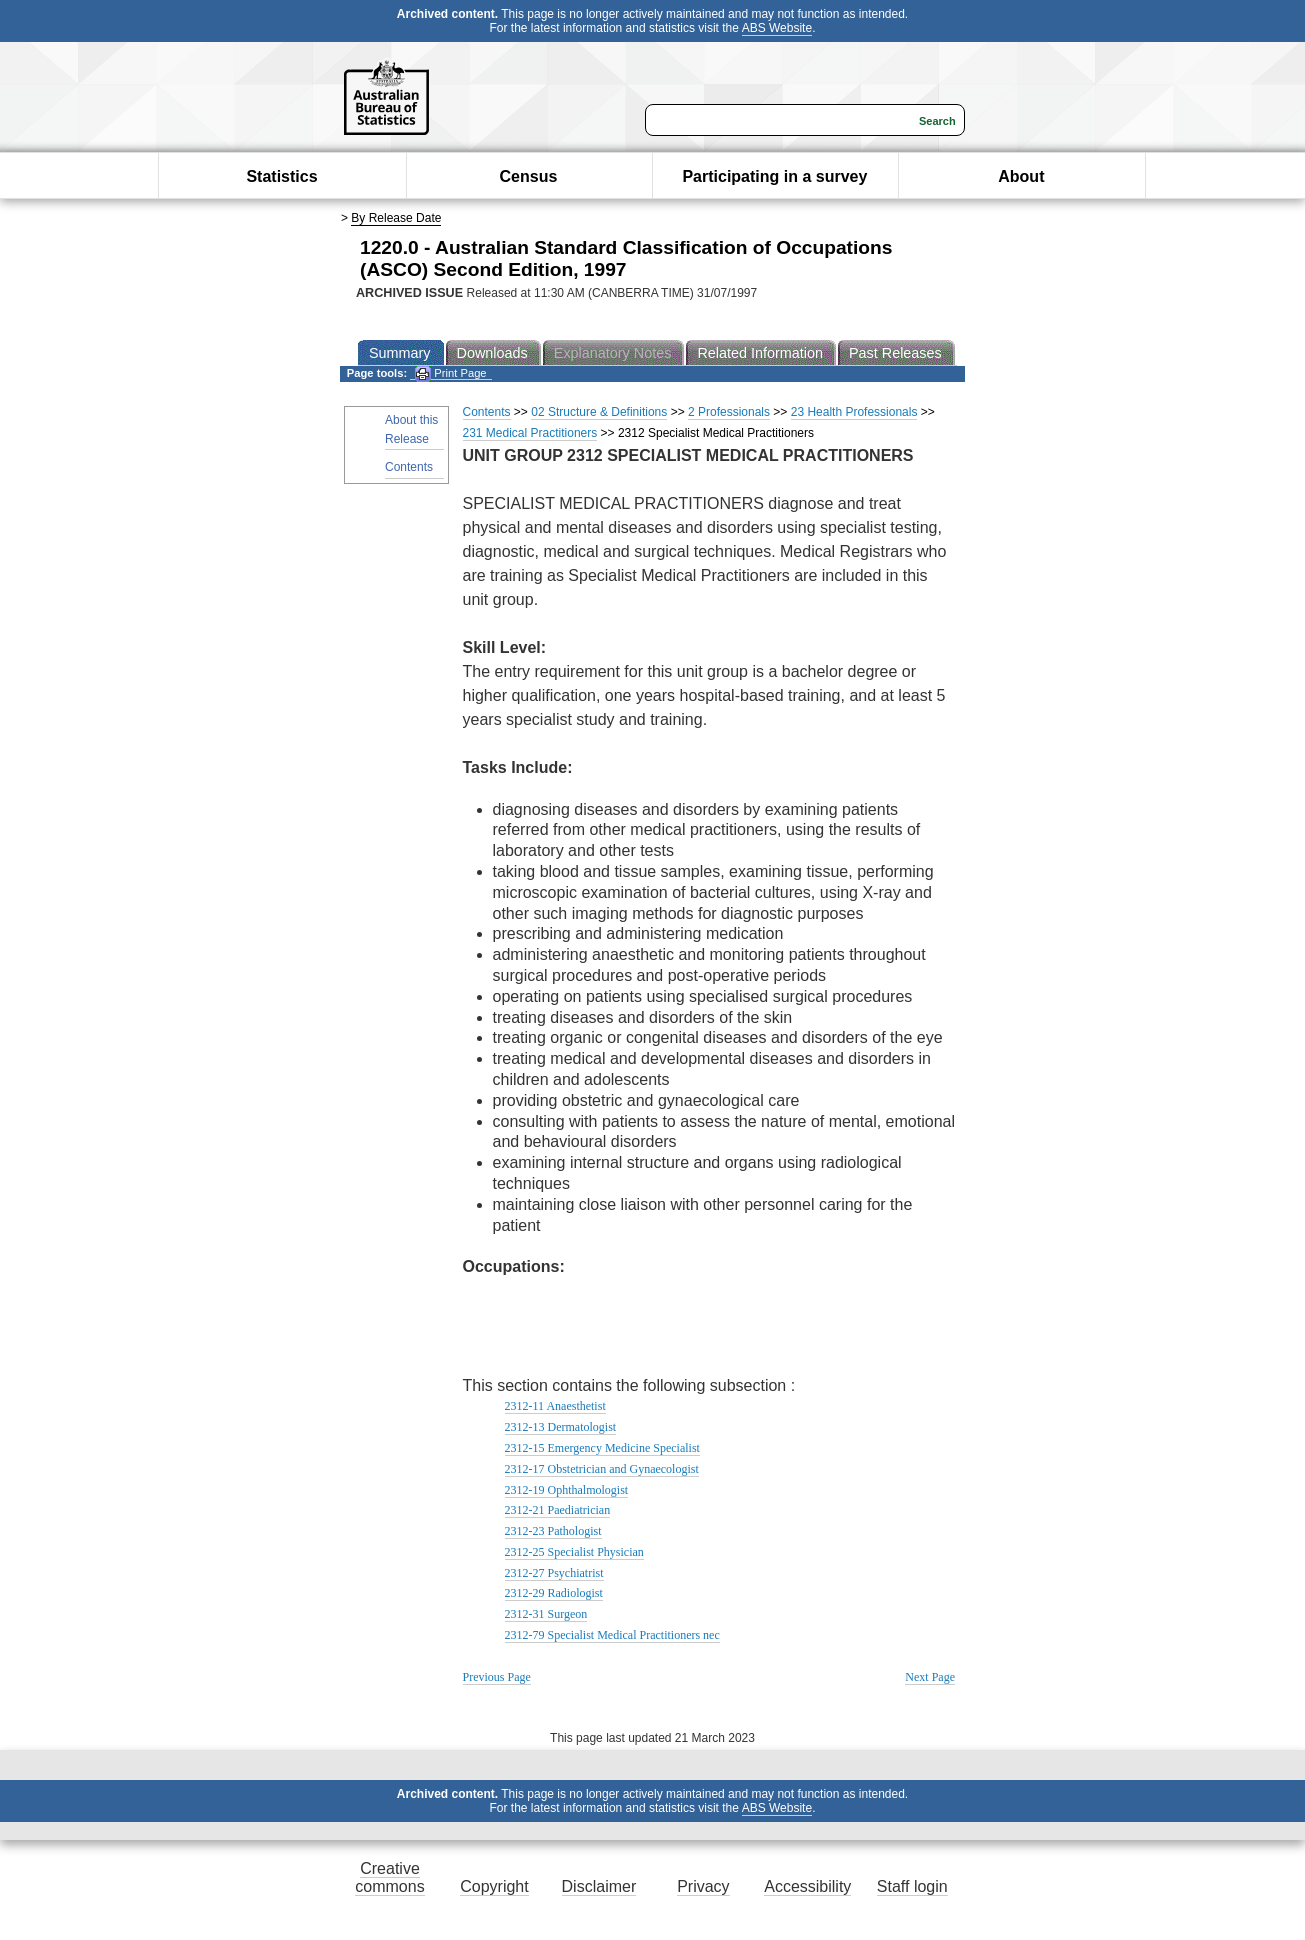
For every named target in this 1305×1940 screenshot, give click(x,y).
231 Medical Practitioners (530, 433)
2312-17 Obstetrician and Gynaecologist (602, 1469)
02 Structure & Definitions (599, 412)
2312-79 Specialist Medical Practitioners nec (612, 1635)
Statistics (281, 176)
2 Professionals (729, 412)
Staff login (912, 1886)
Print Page (450, 373)
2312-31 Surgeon (546, 1614)
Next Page (930, 1677)
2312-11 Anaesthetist (555, 1406)
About (1021, 176)
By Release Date (396, 218)
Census (529, 176)
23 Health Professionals (854, 412)
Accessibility (807, 1886)
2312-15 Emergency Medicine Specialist (602, 1448)
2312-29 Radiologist (554, 1593)
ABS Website (777, 28)
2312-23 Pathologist (553, 1531)
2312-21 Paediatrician (558, 1510)
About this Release (411, 429)
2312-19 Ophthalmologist (567, 1490)
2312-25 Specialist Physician (574, 1552)
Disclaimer (599, 1886)
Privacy (703, 1886)
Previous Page (497, 1677)
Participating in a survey (774, 176)
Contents (409, 467)
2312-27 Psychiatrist (554, 1573)
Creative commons (389, 1877)
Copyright (494, 1886)
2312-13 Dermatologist (561, 1427)
